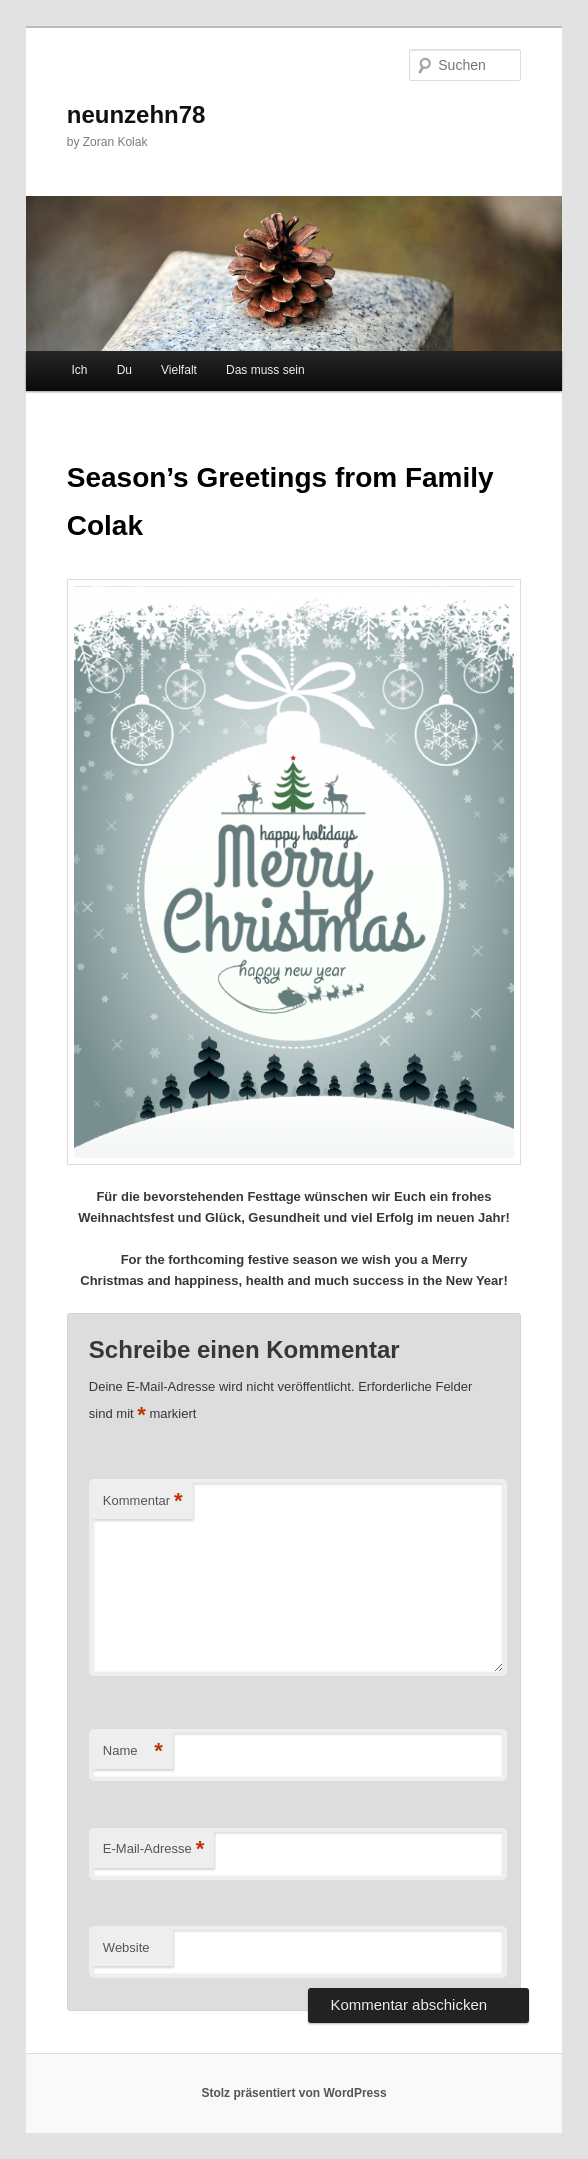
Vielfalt (179, 370)
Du (124, 370)
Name (133, 1751)
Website (126, 1947)
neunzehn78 (136, 114)
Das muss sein (265, 370)
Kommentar (143, 1501)
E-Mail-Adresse (153, 1849)
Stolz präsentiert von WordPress (293, 2093)
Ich (80, 370)
